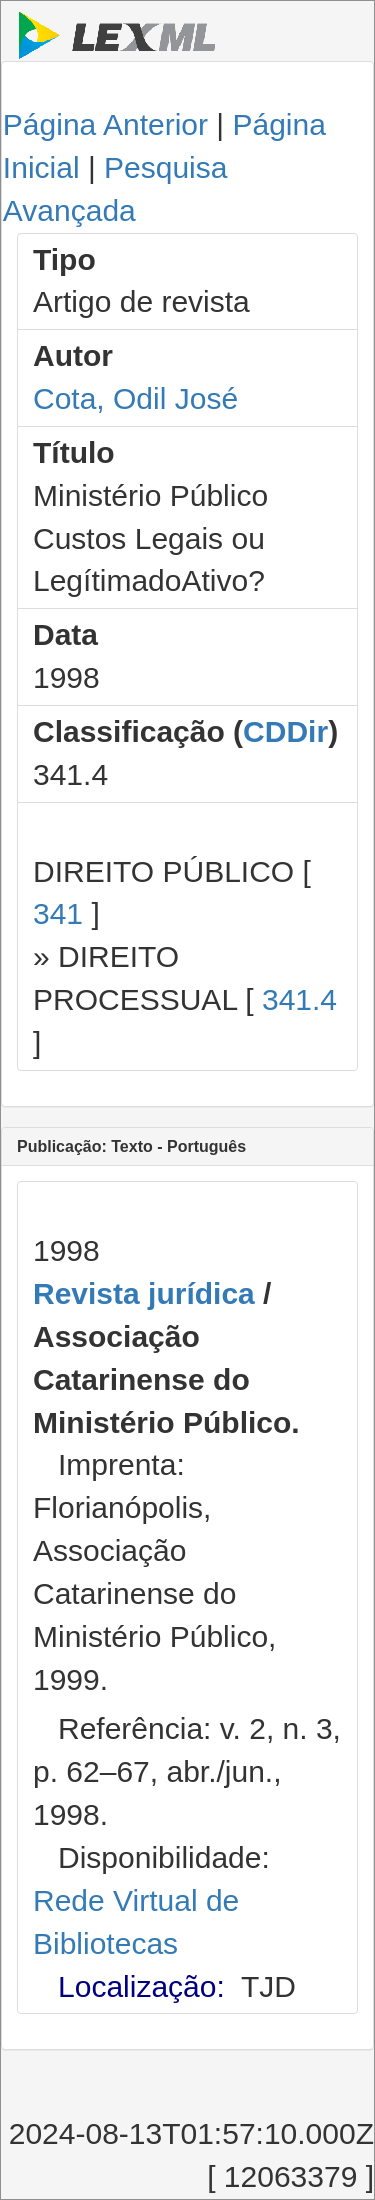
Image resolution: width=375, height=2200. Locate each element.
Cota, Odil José (135, 398)
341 (58, 913)
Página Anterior (105, 124)
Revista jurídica (144, 1293)
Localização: (141, 1986)
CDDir (285, 731)
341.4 (299, 999)
